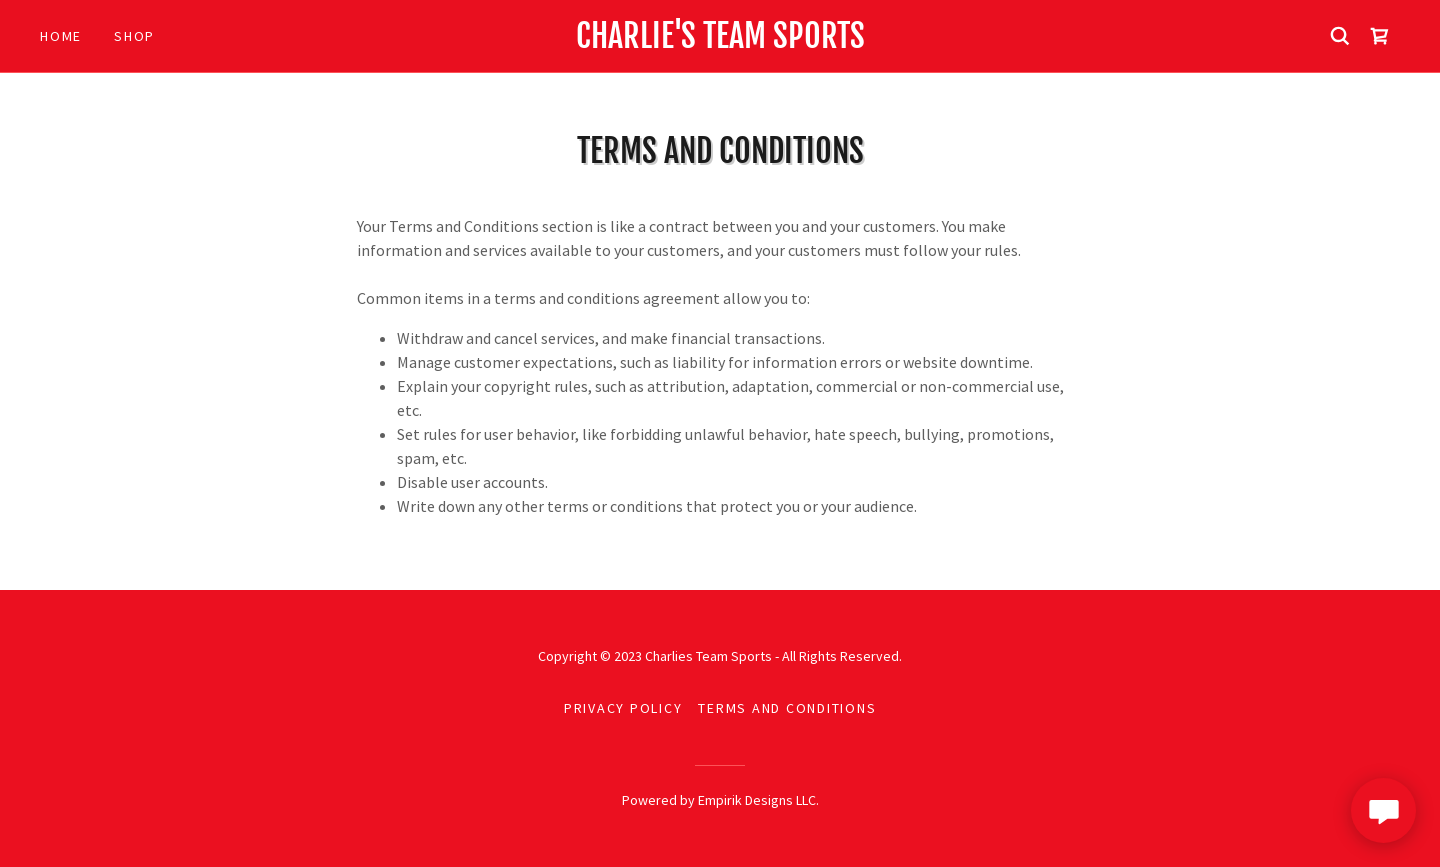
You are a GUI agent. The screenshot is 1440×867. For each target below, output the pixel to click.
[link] (720, 42)
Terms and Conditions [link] (787, 708)
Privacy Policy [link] (623, 708)
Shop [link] (134, 36)
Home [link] (61, 36)
